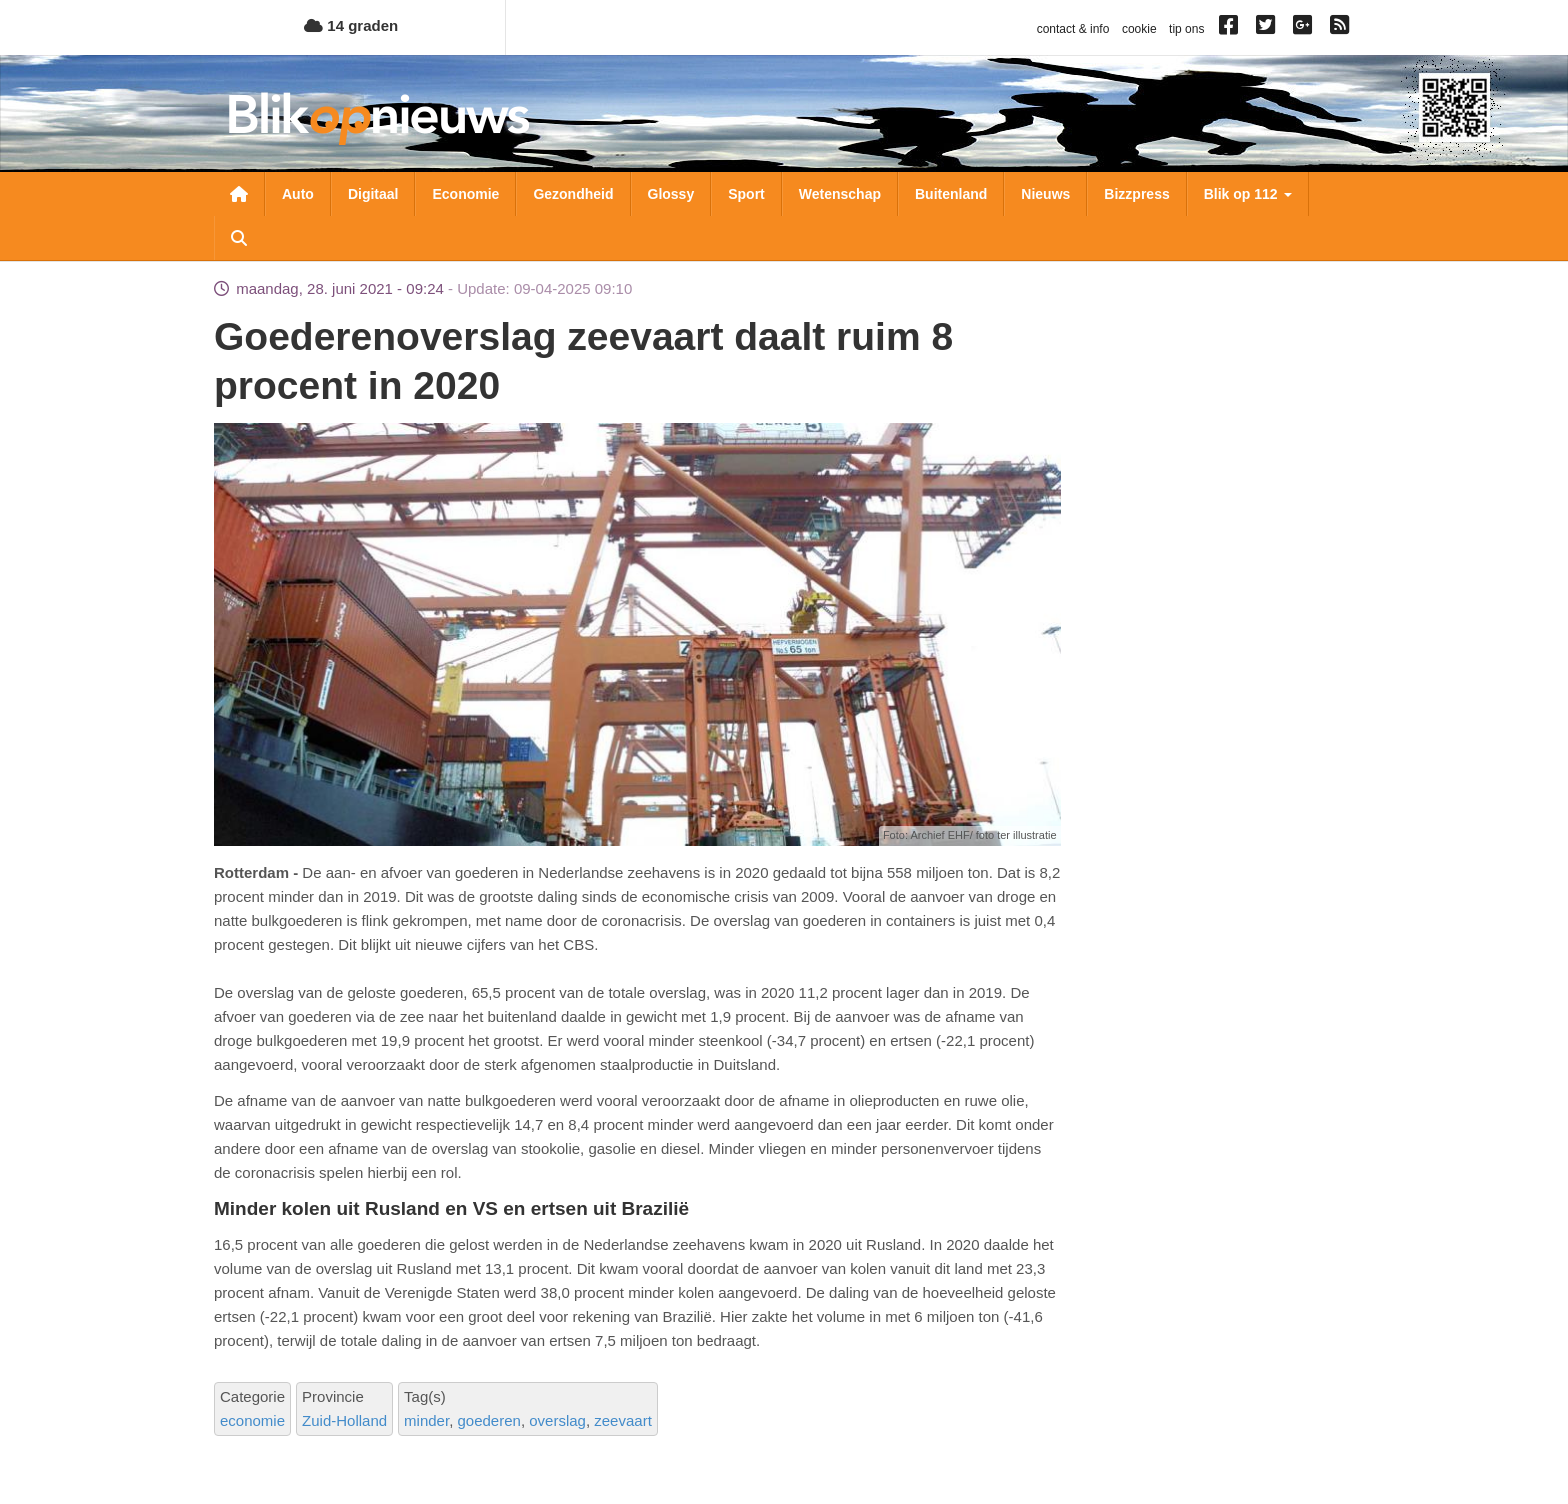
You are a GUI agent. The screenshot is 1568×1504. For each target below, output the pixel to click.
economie (252, 1420)
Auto (298, 194)
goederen (488, 1420)
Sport (746, 194)
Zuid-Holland (344, 1420)
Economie (465, 194)
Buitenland (951, 194)
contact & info (1073, 29)
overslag (557, 1420)
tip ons (1186, 29)
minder (426, 1420)
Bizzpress (1136, 194)
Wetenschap (840, 194)
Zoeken (239, 238)
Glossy (671, 194)
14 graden (351, 25)
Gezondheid (573, 194)
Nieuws (1045, 194)
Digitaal (373, 194)
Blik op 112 (1248, 194)
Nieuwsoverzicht (239, 194)
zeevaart (623, 1420)
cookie (1139, 29)
